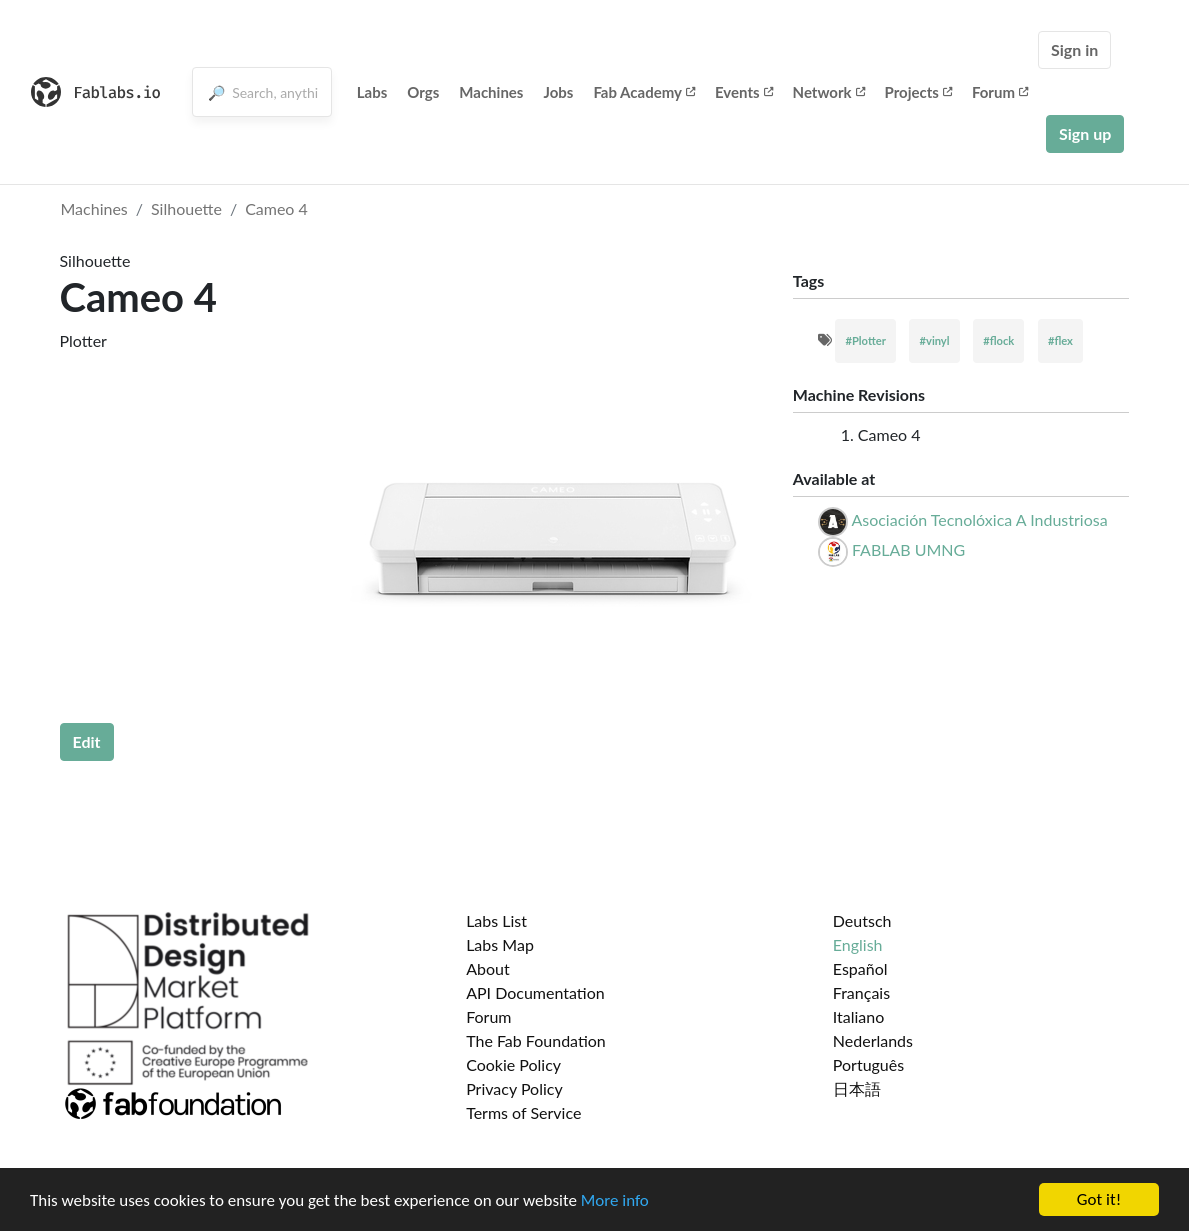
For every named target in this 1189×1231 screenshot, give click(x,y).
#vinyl (934, 340)
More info (615, 1200)
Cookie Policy (513, 1064)
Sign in (1074, 49)
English (858, 944)
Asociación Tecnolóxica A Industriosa (979, 519)
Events (744, 92)
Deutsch (862, 920)
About (488, 968)
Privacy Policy (514, 1088)
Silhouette (186, 208)
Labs (372, 92)
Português (868, 1064)
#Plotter (865, 340)
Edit (87, 741)
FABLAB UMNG (908, 549)
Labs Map (500, 944)
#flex (1060, 340)
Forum (1000, 92)
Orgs (423, 92)
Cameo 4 (276, 208)
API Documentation (535, 992)
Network (829, 92)
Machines (491, 92)
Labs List (496, 920)
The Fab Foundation (536, 1040)
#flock (998, 340)
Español (860, 968)
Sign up (1085, 133)
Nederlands (873, 1040)
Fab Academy (644, 92)
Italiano (859, 1016)
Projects (918, 92)
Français (861, 992)
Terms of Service (523, 1112)
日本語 (857, 1088)
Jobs (558, 92)
